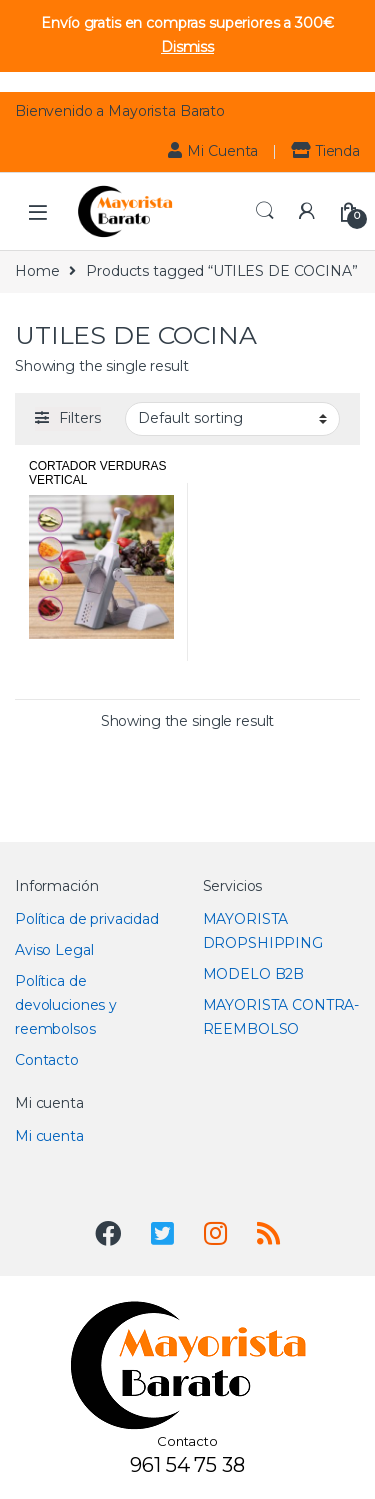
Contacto (47, 1060)
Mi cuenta (49, 1136)
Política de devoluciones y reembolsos (66, 1005)
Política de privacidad (87, 919)
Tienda (325, 150)
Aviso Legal (54, 950)
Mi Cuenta (213, 150)
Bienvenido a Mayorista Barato (120, 111)
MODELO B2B (254, 974)
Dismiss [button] (187, 47)
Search (265, 211)
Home (37, 271)
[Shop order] (232, 419)
